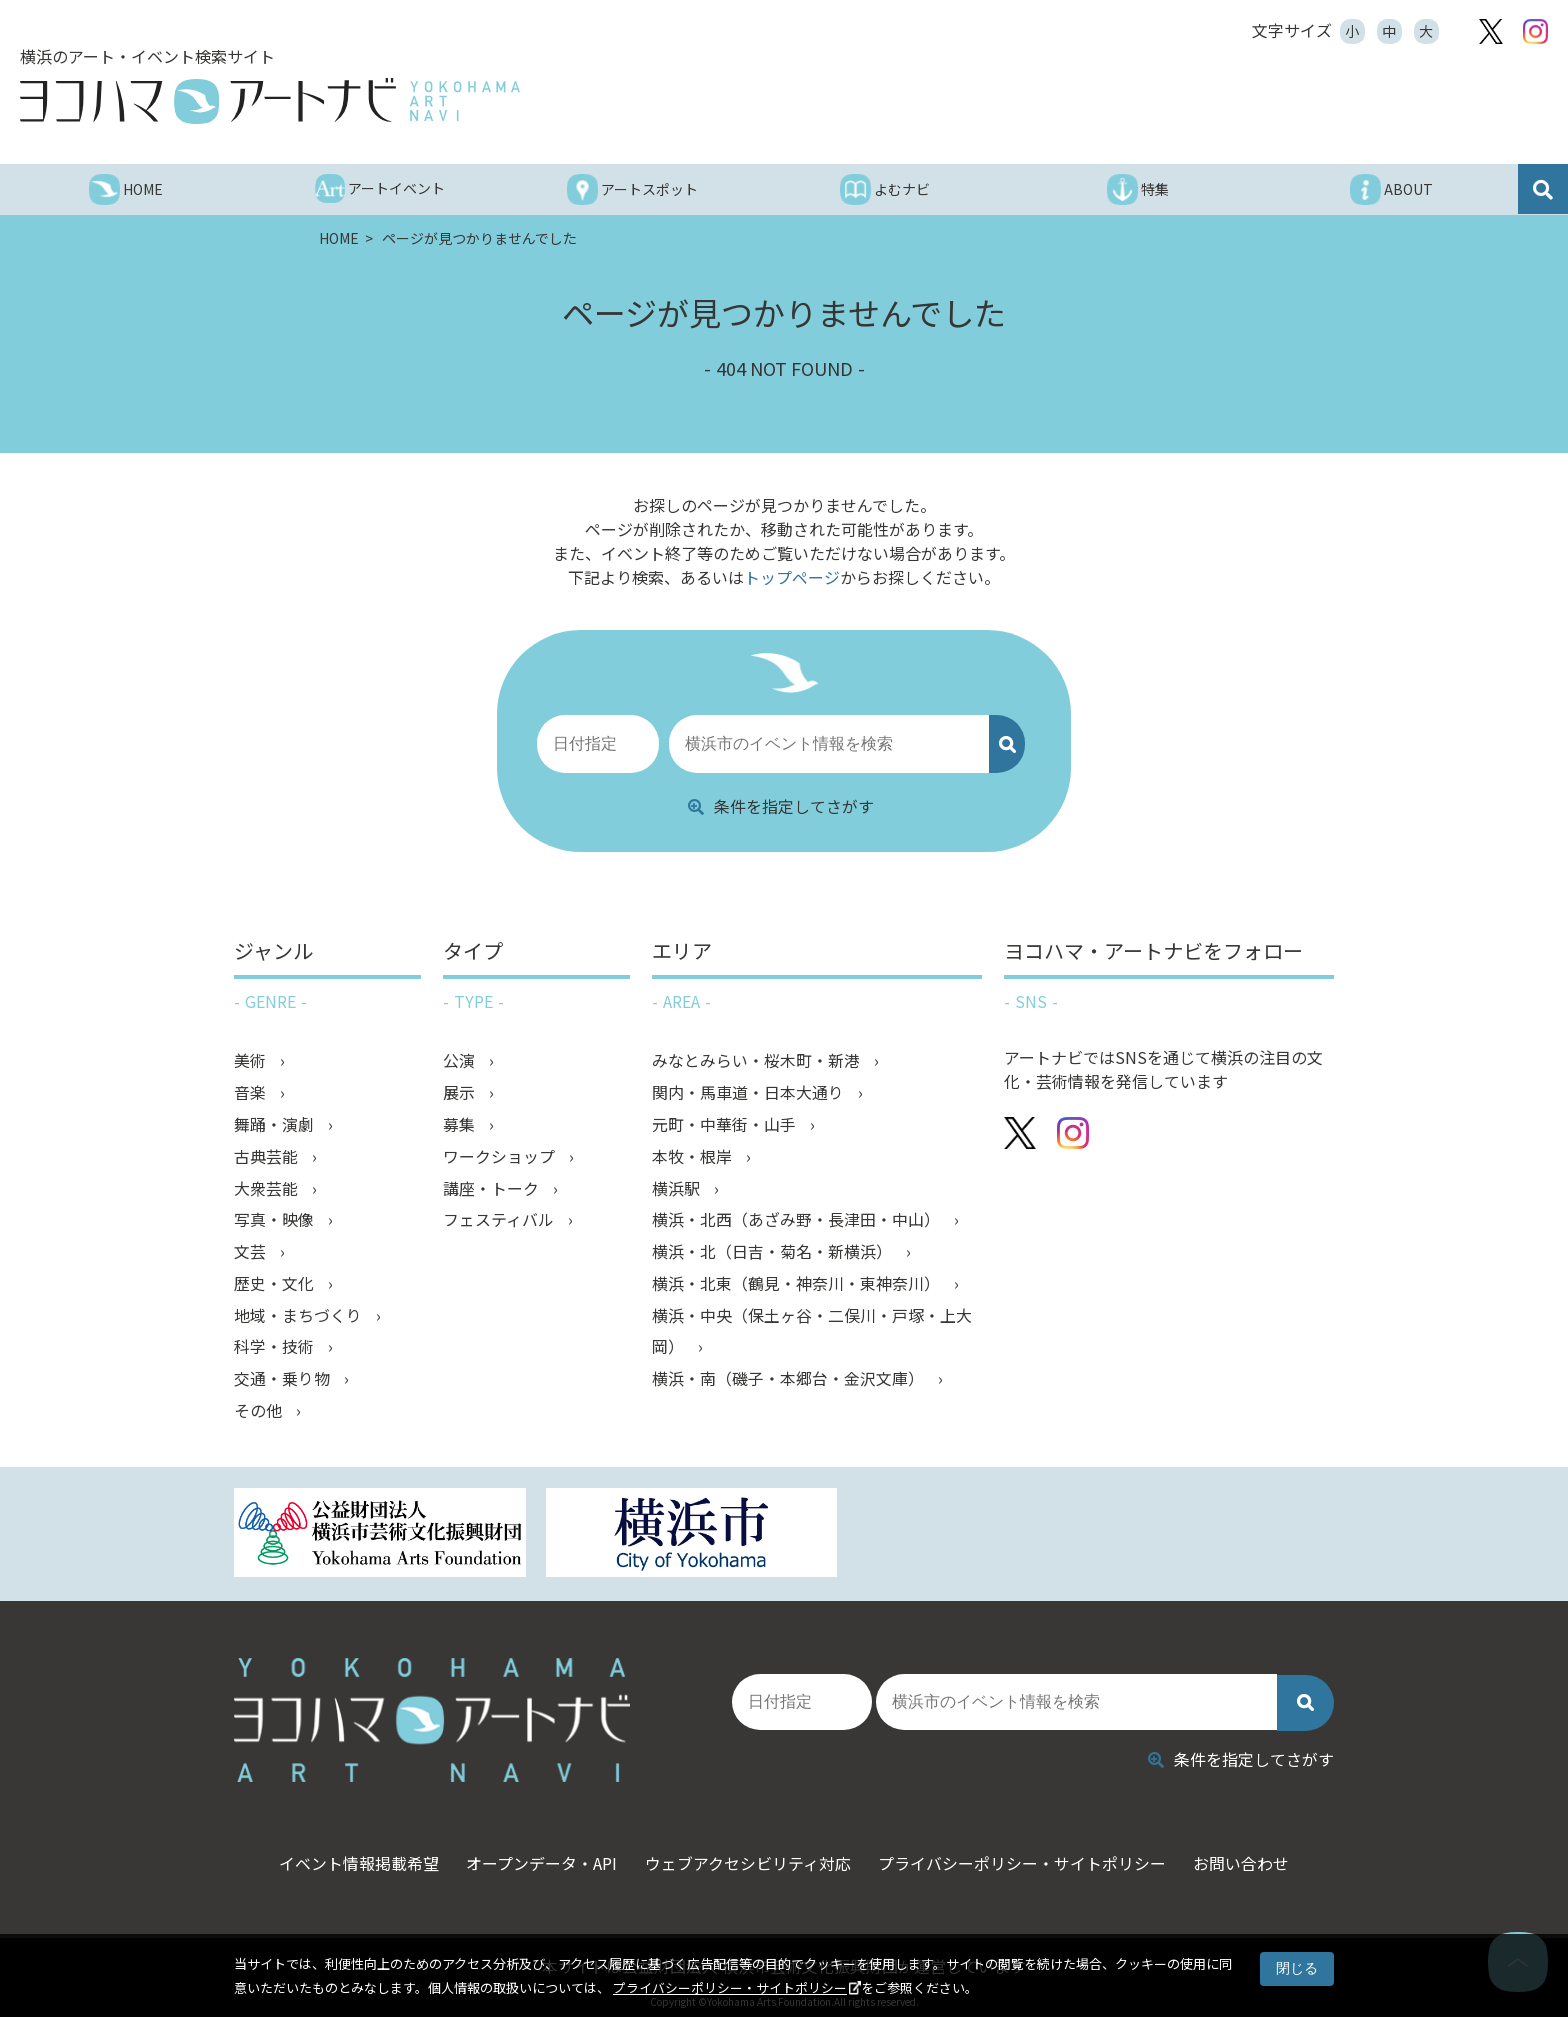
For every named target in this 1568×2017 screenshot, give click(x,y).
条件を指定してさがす (781, 805)
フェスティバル (500, 1220)
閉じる (1297, 1968)
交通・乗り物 (284, 1380)
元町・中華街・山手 (726, 1124)
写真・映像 (276, 1220)
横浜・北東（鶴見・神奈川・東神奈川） (798, 1284)
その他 (260, 1412)
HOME (340, 238)
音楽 (252, 1092)
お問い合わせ (1249, 1855)
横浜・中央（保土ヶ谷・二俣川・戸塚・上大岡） (812, 1332)
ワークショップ (501, 1156)
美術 (252, 1060)
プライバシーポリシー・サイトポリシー (730, 1987)
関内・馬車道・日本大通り (750, 1092)
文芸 (252, 1252)
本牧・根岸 (694, 1156)
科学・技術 (276, 1348)
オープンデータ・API (538, 1855)
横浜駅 (678, 1188)
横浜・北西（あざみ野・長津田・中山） (798, 1220)
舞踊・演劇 (276, 1124)
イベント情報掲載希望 (352, 1855)
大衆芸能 (268, 1188)
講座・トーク (493, 1188)
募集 (461, 1124)
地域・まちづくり (300, 1316)
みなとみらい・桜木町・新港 (758, 1060)
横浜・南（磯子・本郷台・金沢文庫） (790, 1380)
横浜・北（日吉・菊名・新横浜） (774, 1252)
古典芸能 (268, 1156)
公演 (461, 1060)
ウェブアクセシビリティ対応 (748, 1855)
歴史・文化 (276, 1284)
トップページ (792, 577)
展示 (461, 1092)
